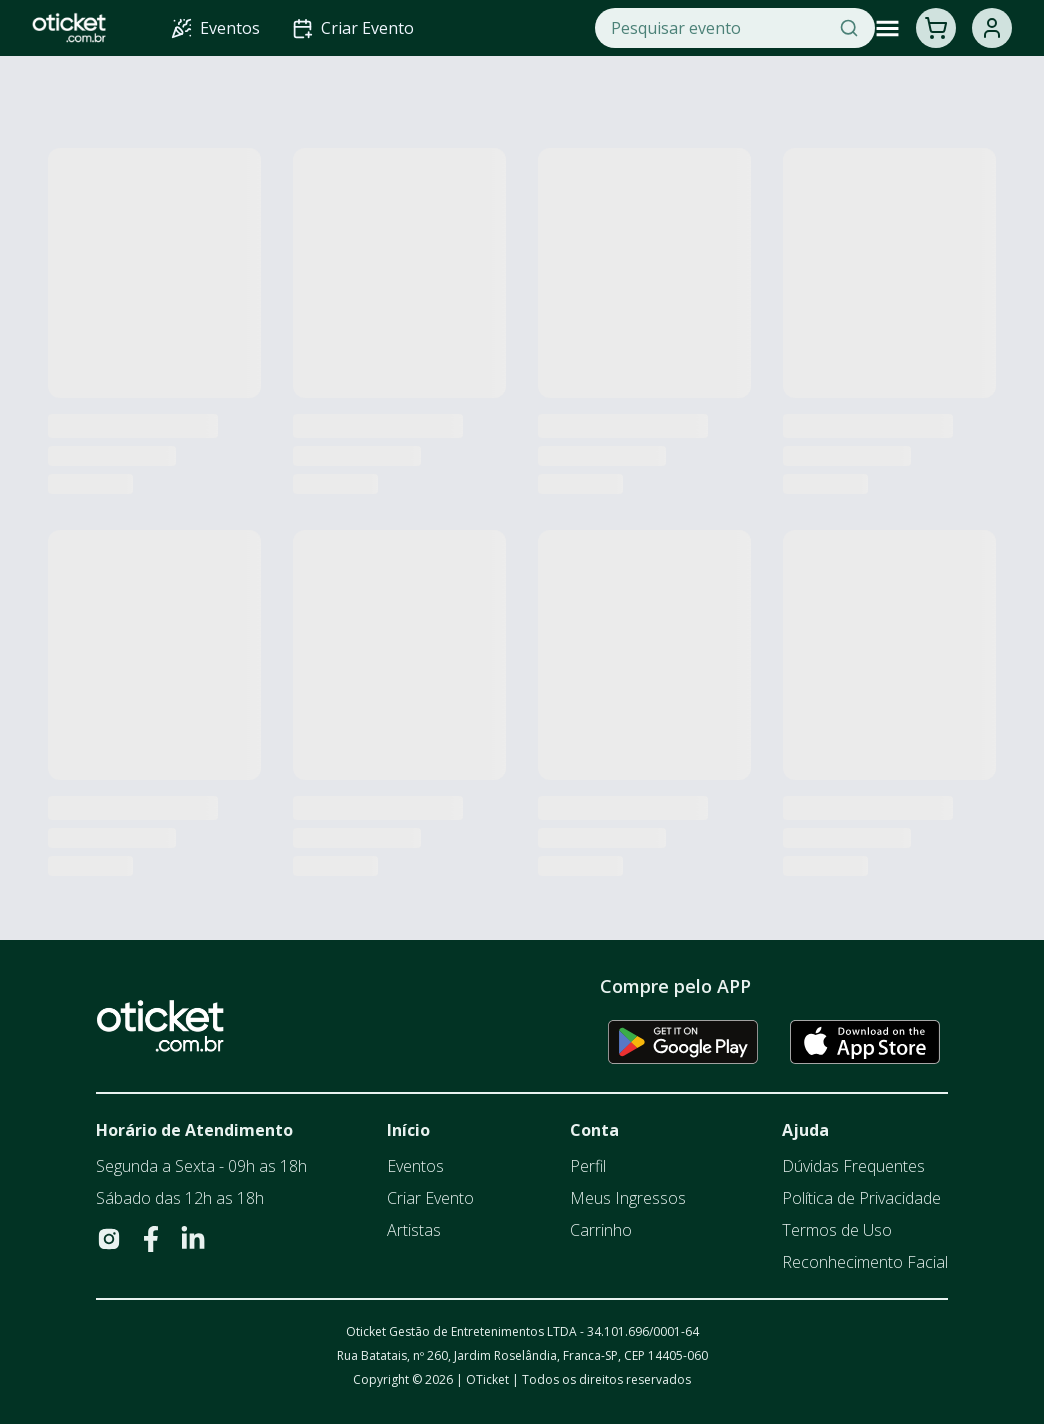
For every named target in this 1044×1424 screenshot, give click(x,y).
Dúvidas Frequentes (853, 1166)
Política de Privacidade (861, 1198)
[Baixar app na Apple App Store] (865, 1042)
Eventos (415, 1166)
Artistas (414, 1230)
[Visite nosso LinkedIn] (193, 1239)
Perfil (588, 1166)
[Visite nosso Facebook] (151, 1239)
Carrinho (601, 1230)
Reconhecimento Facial (865, 1262)
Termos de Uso (837, 1230)
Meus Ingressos (628, 1198)
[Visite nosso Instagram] (109, 1239)
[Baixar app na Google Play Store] (683, 1042)
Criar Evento (430, 1198)
